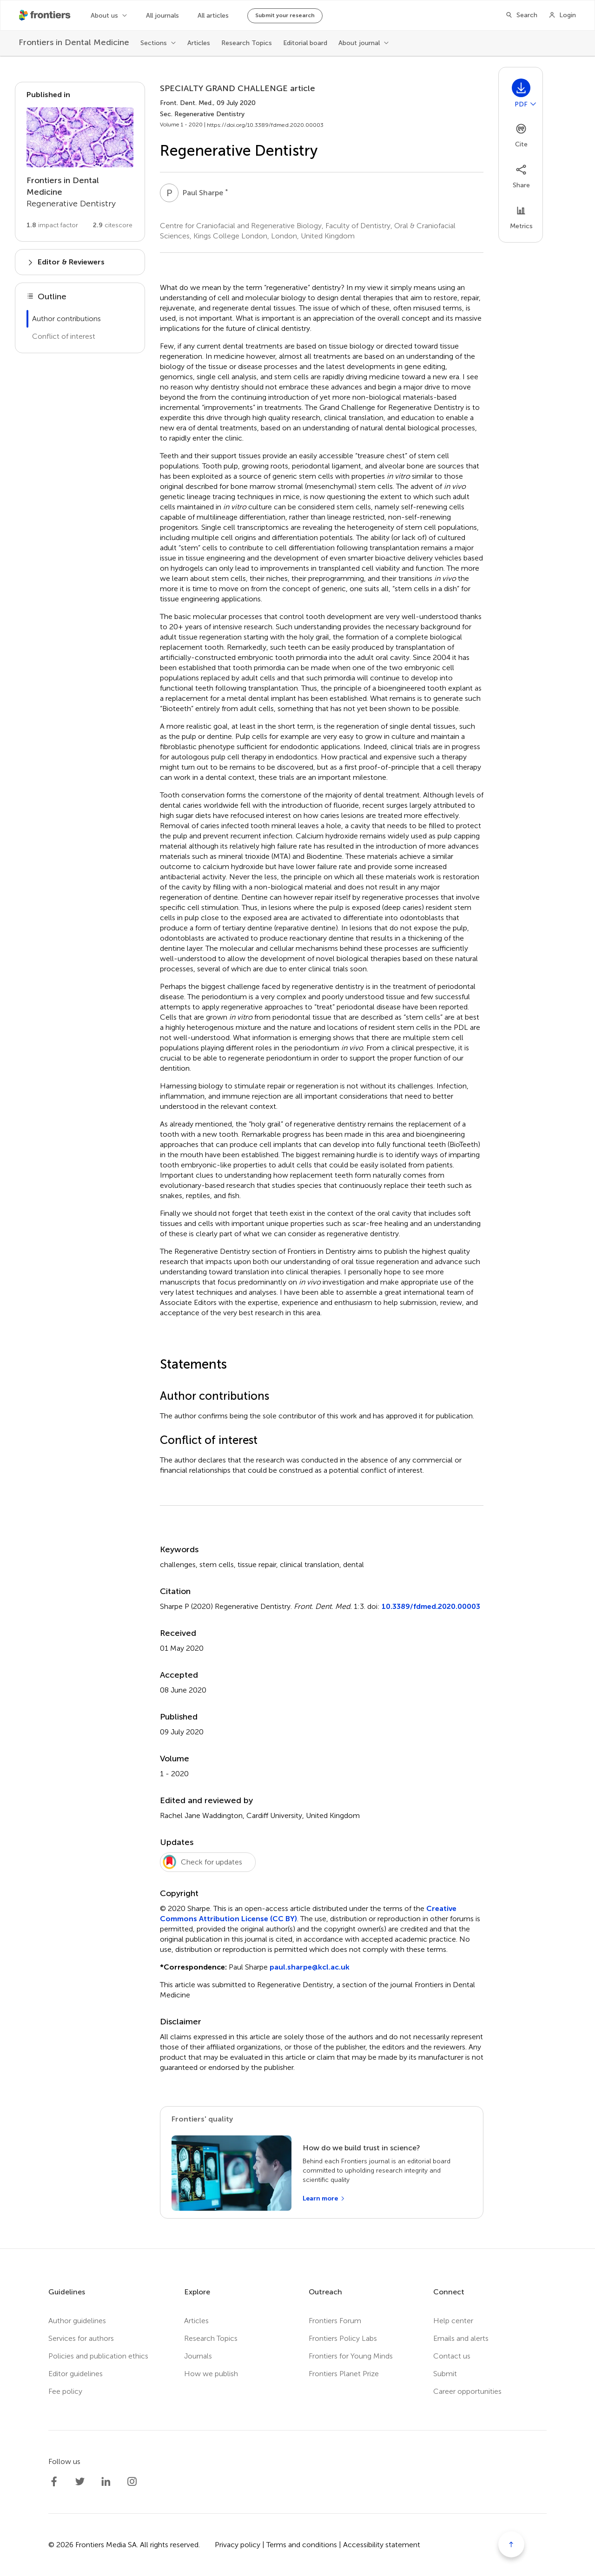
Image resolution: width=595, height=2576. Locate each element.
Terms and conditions (301, 2544)
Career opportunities (467, 2391)
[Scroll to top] (511, 2544)
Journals (198, 2356)
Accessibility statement (381, 2544)
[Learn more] (324, 2198)
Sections (153, 43)
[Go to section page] (80, 161)
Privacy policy (237, 2544)
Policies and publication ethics (98, 2356)
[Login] (562, 15)
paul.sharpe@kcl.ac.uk (310, 1967)
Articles (198, 43)
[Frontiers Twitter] (80, 2481)
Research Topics (246, 43)
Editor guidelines (75, 2373)
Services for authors (81, 2338)
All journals (162, 16)
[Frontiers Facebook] (54, 2481)
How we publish (211, 2373)
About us (104, 16)
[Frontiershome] (45, 15)
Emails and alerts (461, 2338)
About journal (359, 43)
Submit (445, 2373)
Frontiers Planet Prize (344, 2373)
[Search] (521, 15)
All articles (213, 16)
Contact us (451, 2356)
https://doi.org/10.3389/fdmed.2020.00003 (265, 125)
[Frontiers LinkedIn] (106, 2481)
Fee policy (65, 2391)
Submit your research (285, 15)
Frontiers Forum (335, 2320)
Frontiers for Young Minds (351, 2356)
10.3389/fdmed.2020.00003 (431, 1606)
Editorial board (305, 43)
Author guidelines (77, 2320)
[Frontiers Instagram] (132, 2481)
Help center (453, 2320)
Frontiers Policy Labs (343, 2338)
